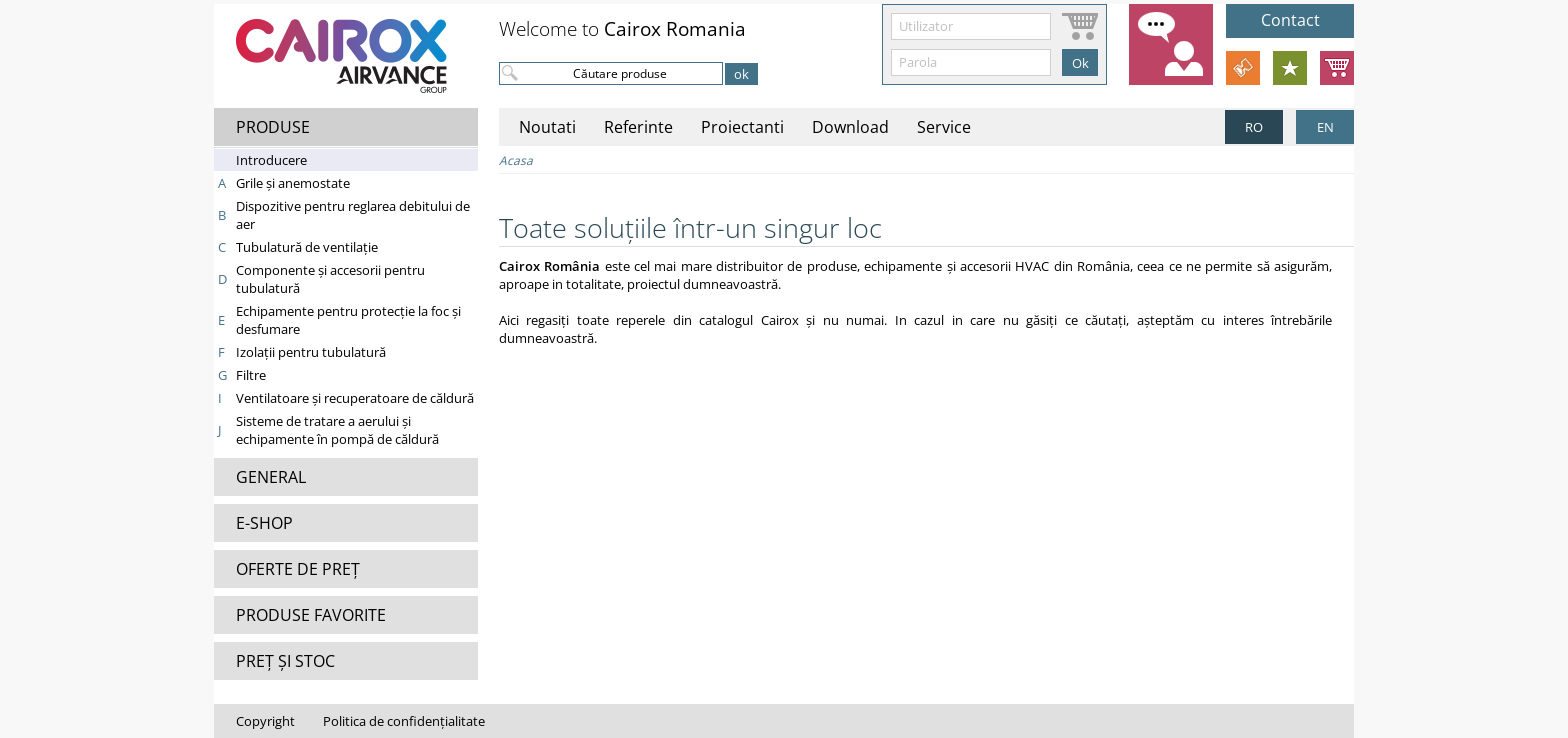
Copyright (265, 721)
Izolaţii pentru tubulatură (311, 352)
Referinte (638, 127)
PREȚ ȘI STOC (285, 661)
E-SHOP (264, 523)
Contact (1290, 20)
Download (850, 127)
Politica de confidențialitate (404, 721)
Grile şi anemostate (293, 183)
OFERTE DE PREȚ (298, 569)
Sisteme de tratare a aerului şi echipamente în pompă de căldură (337, 430)
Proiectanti (742, 127)
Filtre (251, 375)
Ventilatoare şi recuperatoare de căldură (355, 398)
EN (1325, 127)
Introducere (271, 160)
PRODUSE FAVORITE (311, 615)
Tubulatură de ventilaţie (307, 247)
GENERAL (271, 477)
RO (1254, 127)
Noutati (547, 127)
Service (944, 127)
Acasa (516, 160)
